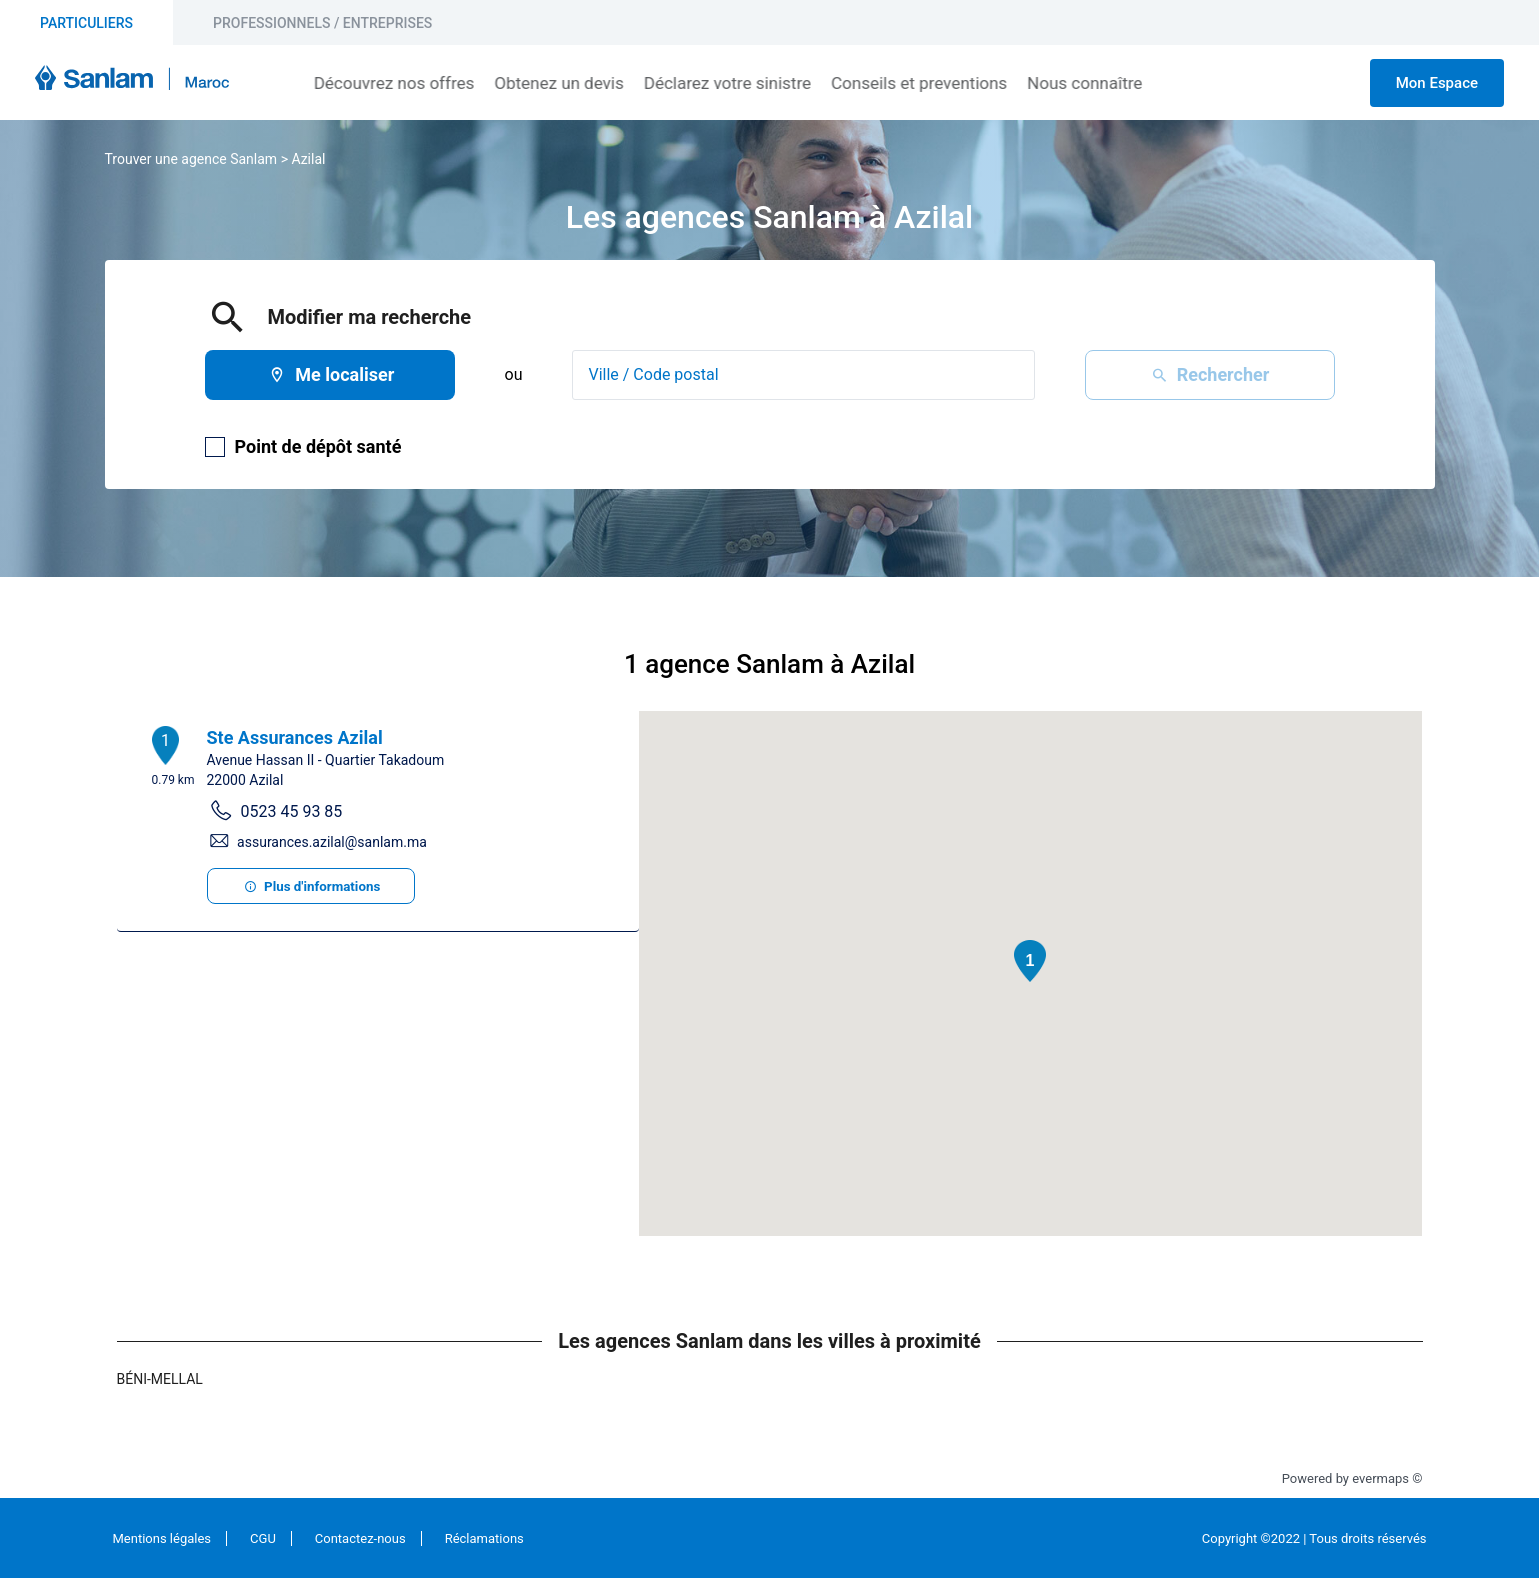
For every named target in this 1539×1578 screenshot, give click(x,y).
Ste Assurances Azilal (295, 737)
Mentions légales (162, 1538)
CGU (263, 1538)
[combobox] (803, 375)
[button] (1030, 961)
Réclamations (484, 1538)
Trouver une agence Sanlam (191, 159)
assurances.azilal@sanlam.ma (332, 842)
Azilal (308, 159)
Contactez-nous (360, 1538)
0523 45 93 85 (292, 811)
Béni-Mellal (160, 1379)
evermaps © (1387, 1478)
